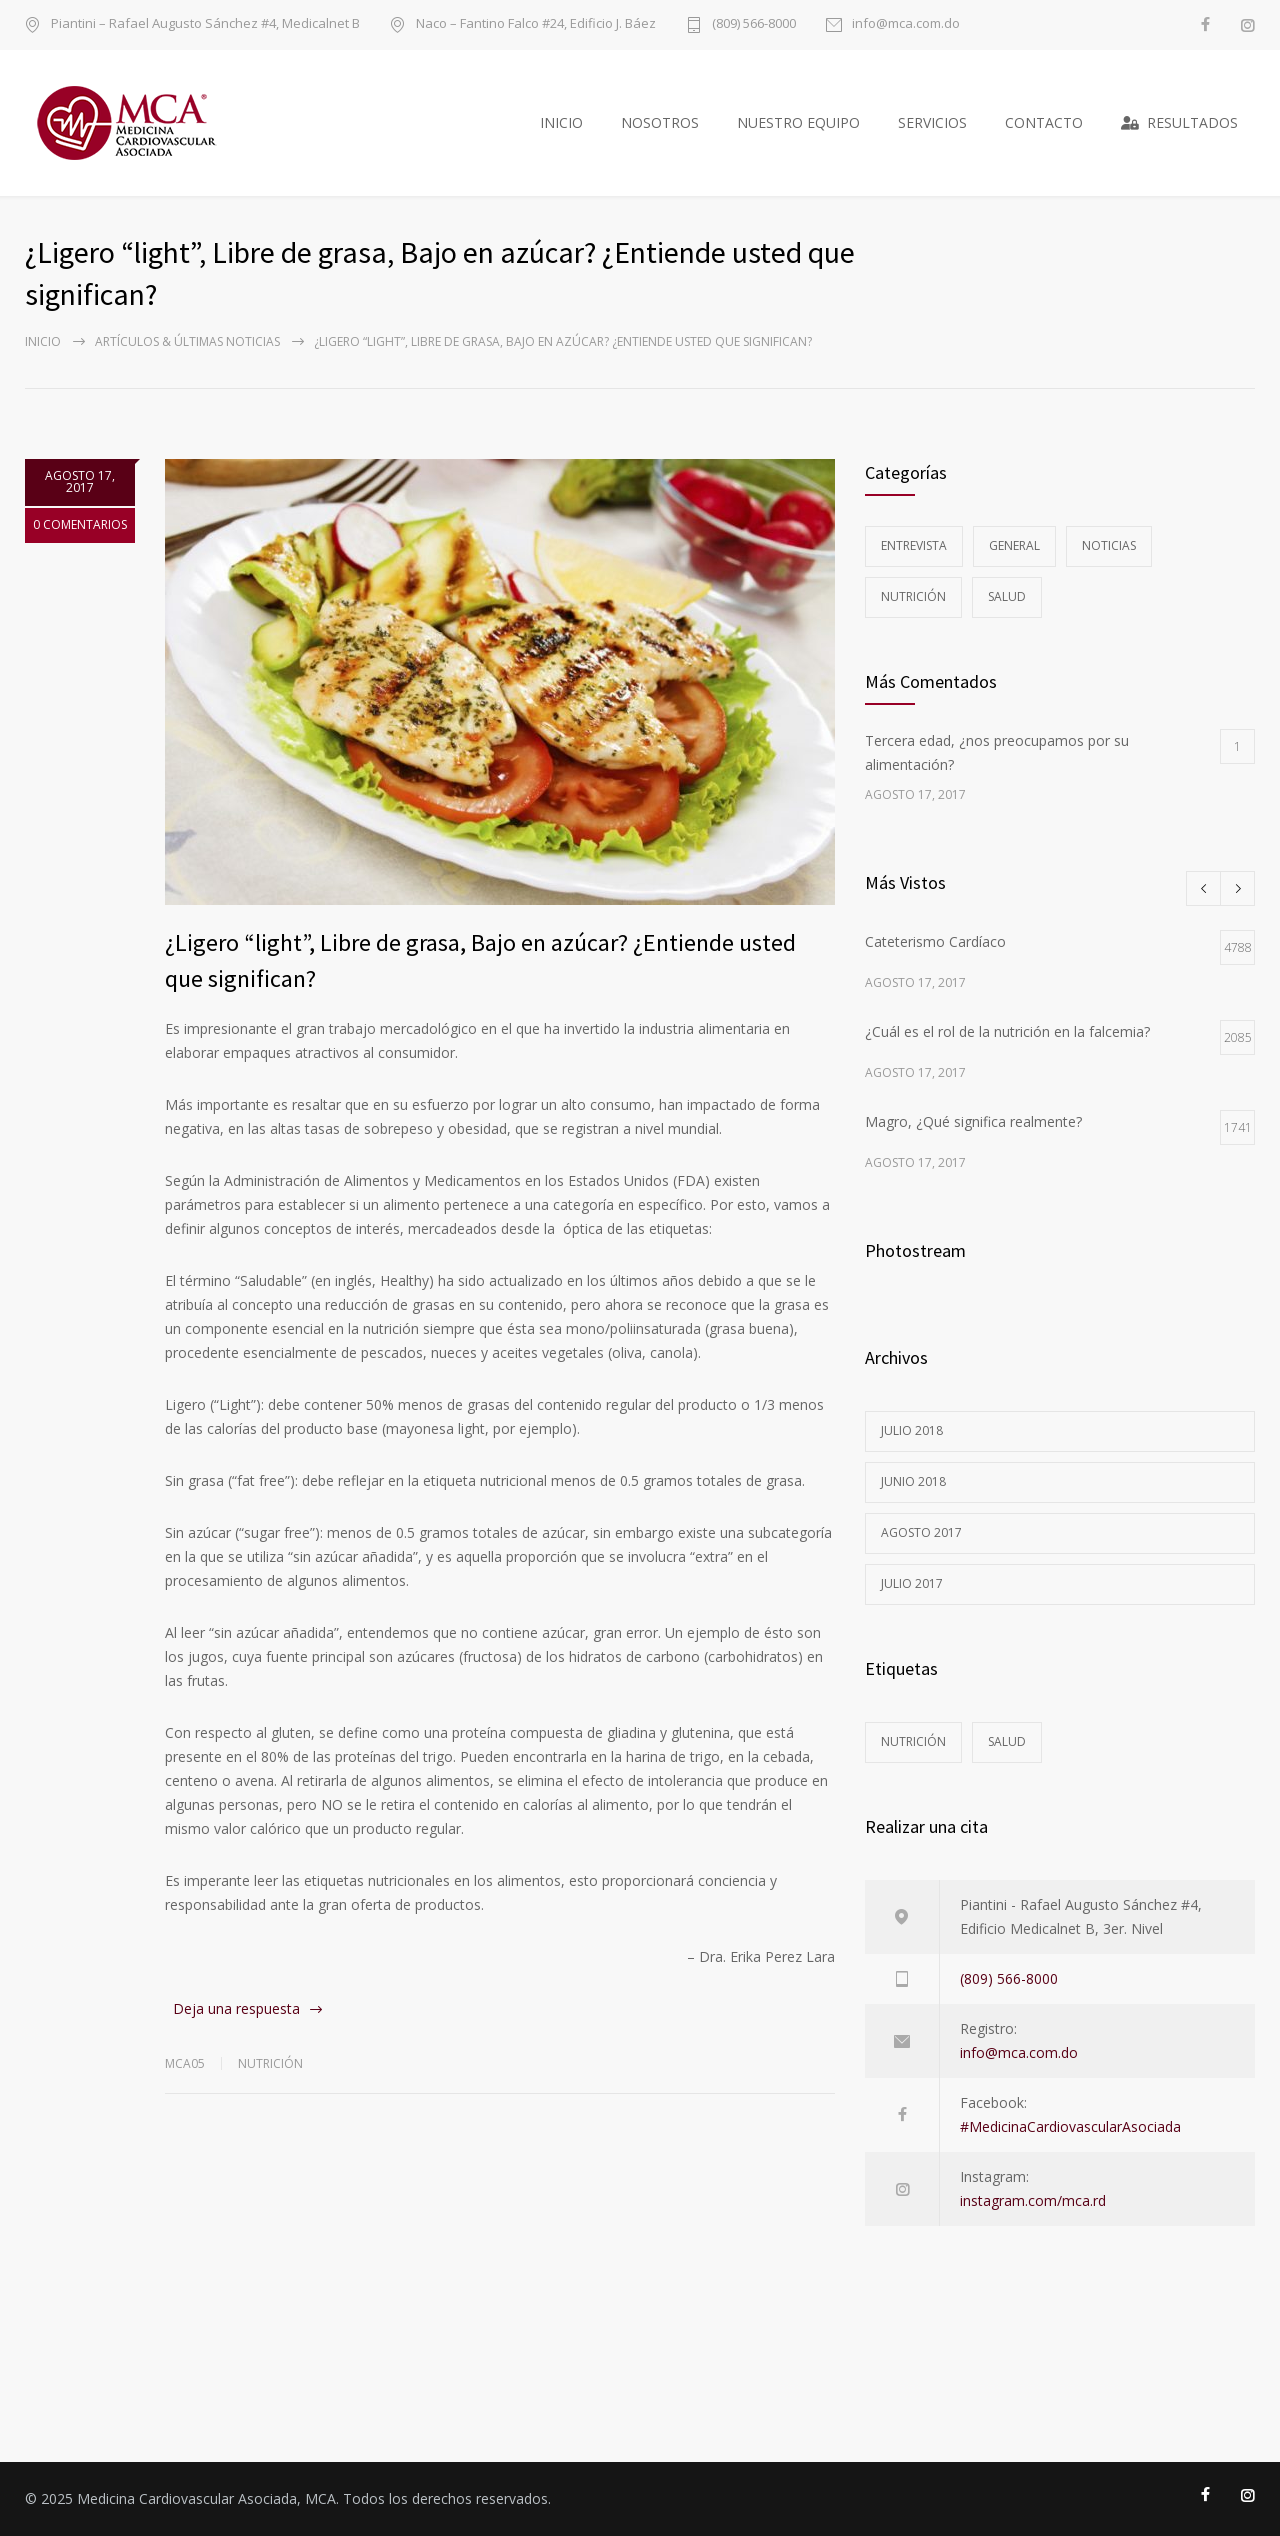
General (1014, 545)
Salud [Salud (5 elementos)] (1007, 1741)
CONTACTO (1044, 122)
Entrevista (914, 545)
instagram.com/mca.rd (1033, 2200)
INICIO (561, 122)
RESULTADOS (1179, 122)
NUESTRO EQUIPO (798, 122)
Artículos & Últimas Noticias (187, 341)
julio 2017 (912, 1583)
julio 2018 (912, 1430)
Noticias (1109, 545)
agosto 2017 (921, 1532)
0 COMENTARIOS (80, 524)
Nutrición (270, 2063)
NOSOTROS (660, 122)
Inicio (43, 341)
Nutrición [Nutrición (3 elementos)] (913, 1741)
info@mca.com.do (906, 24)
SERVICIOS (932, 122)
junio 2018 (913, 1481)
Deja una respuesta (236, 2008)
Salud (1007, 596)
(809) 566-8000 (754, 24)
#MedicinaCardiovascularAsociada (1070, 2126)
